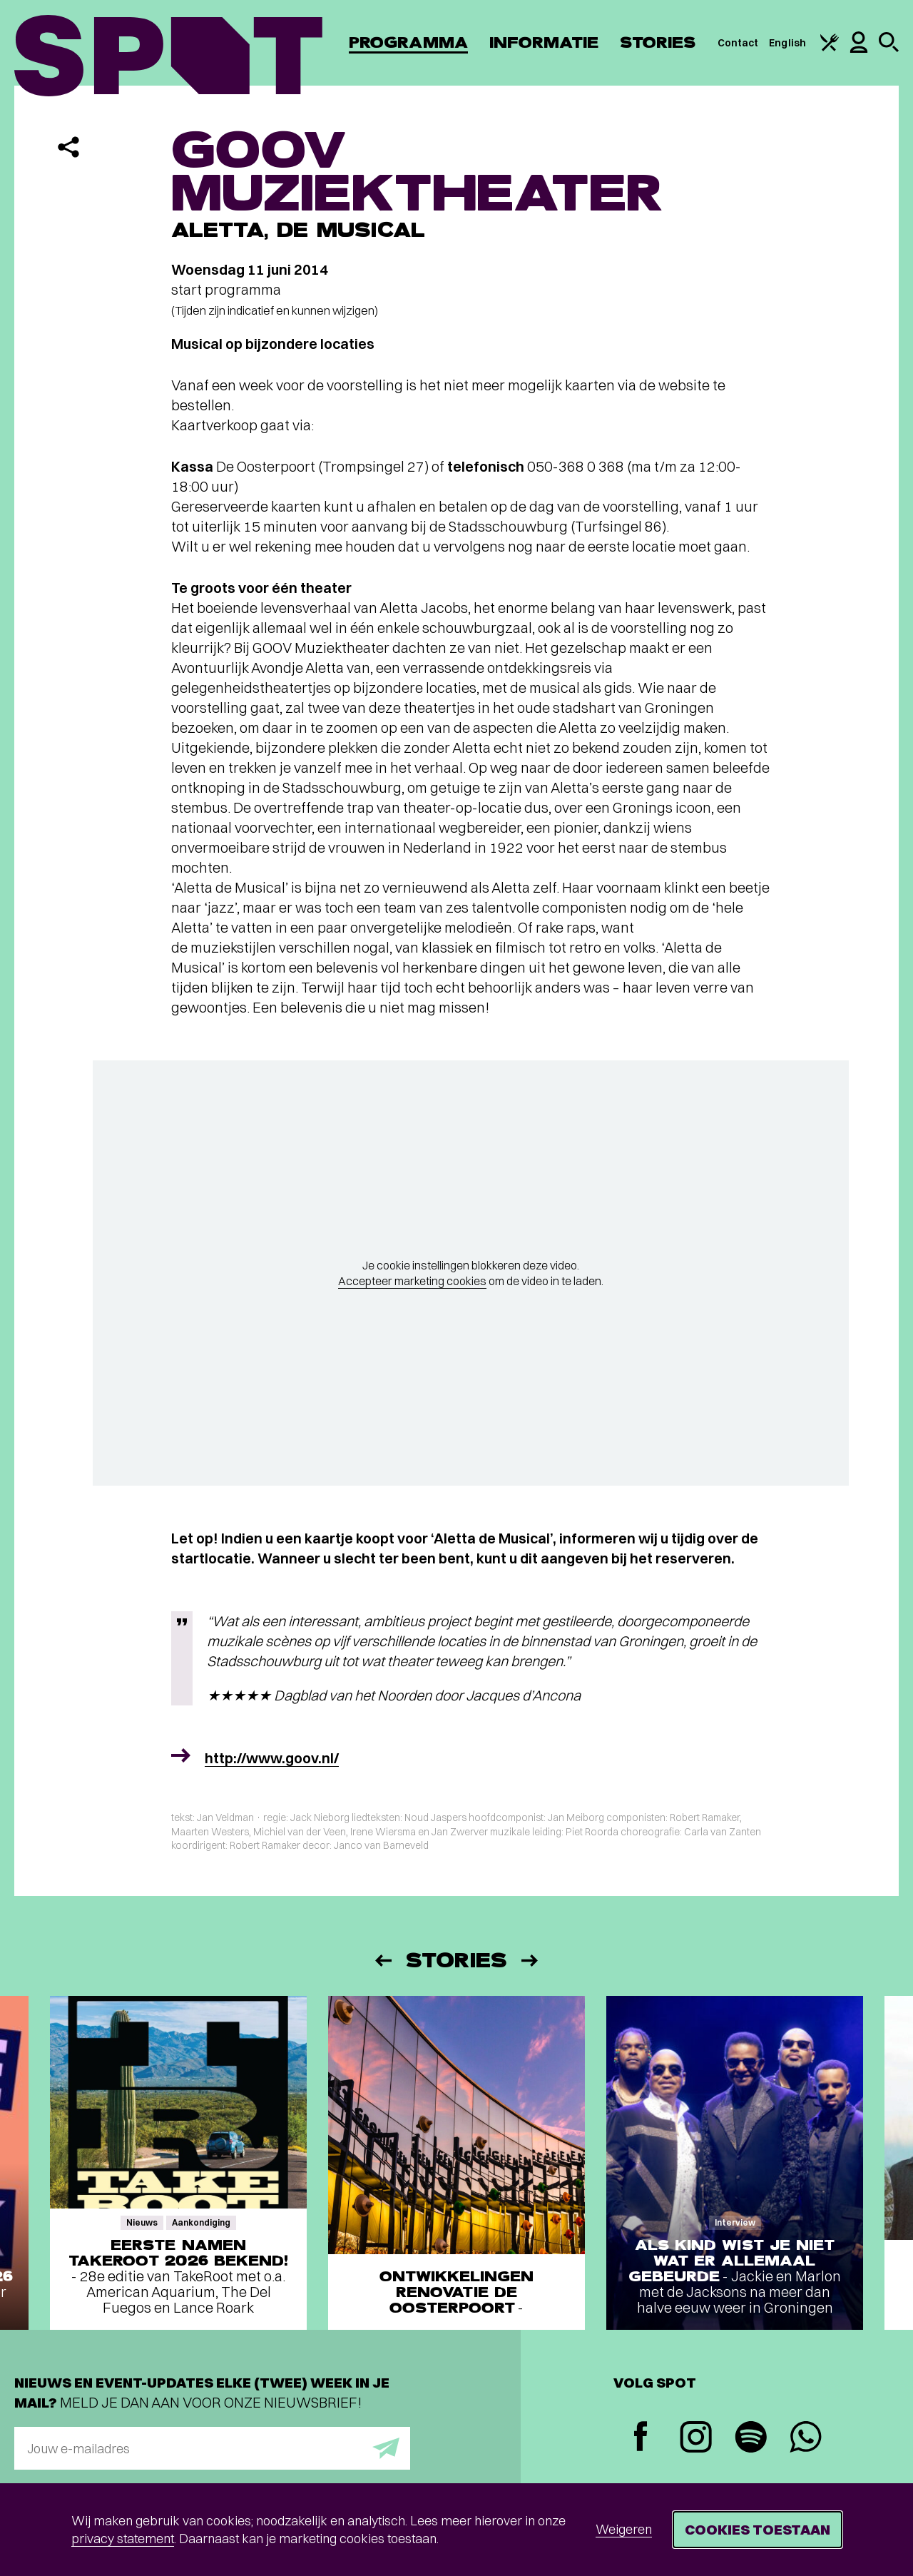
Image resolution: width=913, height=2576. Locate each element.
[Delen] (68, 147)
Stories (658, 42)
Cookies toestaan (757, 2529)
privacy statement (122, 2538)
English (787, 42)
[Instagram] (695, 2438)
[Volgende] (530, 1960)
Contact (738, 42)
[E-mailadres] (212, 2448)
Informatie (543, 42)
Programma (408, 42)
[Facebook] (640, 2438)
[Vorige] (382, 1960)
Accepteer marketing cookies (412, 1281)
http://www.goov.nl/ (272, 1758)
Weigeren (624, 2529)
